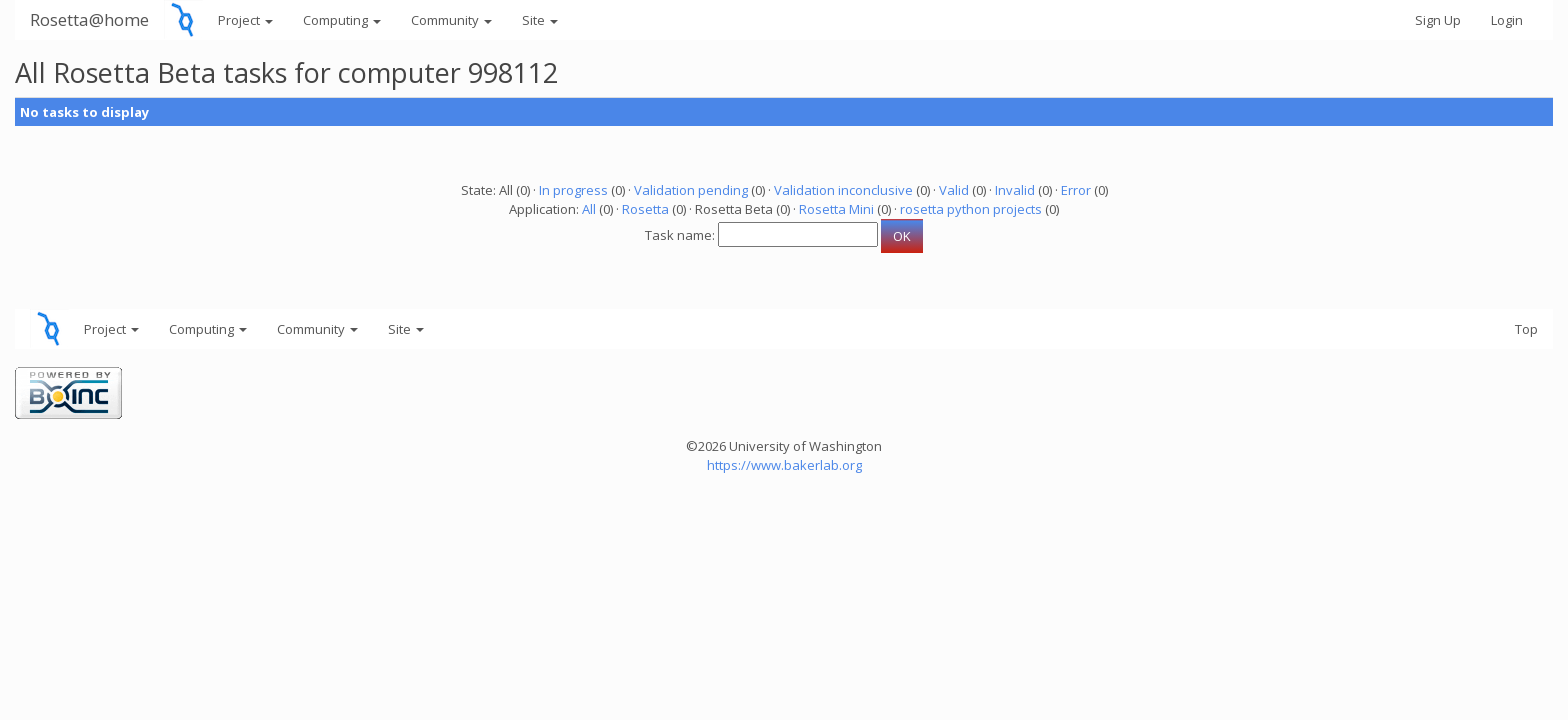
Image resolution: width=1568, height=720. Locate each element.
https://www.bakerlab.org (784, 465)
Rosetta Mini (836, 209)
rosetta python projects (971, 209)
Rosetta (645, 209)
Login (1507, 20)
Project (245, 20)
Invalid (1015, 190)
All (589, 209)
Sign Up (1438, 20)
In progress (573, 190)
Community (451, 20)
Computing (342, 20)
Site (540, 20)
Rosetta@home (89, 19)
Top (1526, 329)
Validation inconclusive (843, 190)
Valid (954, 190)
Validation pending (691, 190)
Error (1076, 190)
